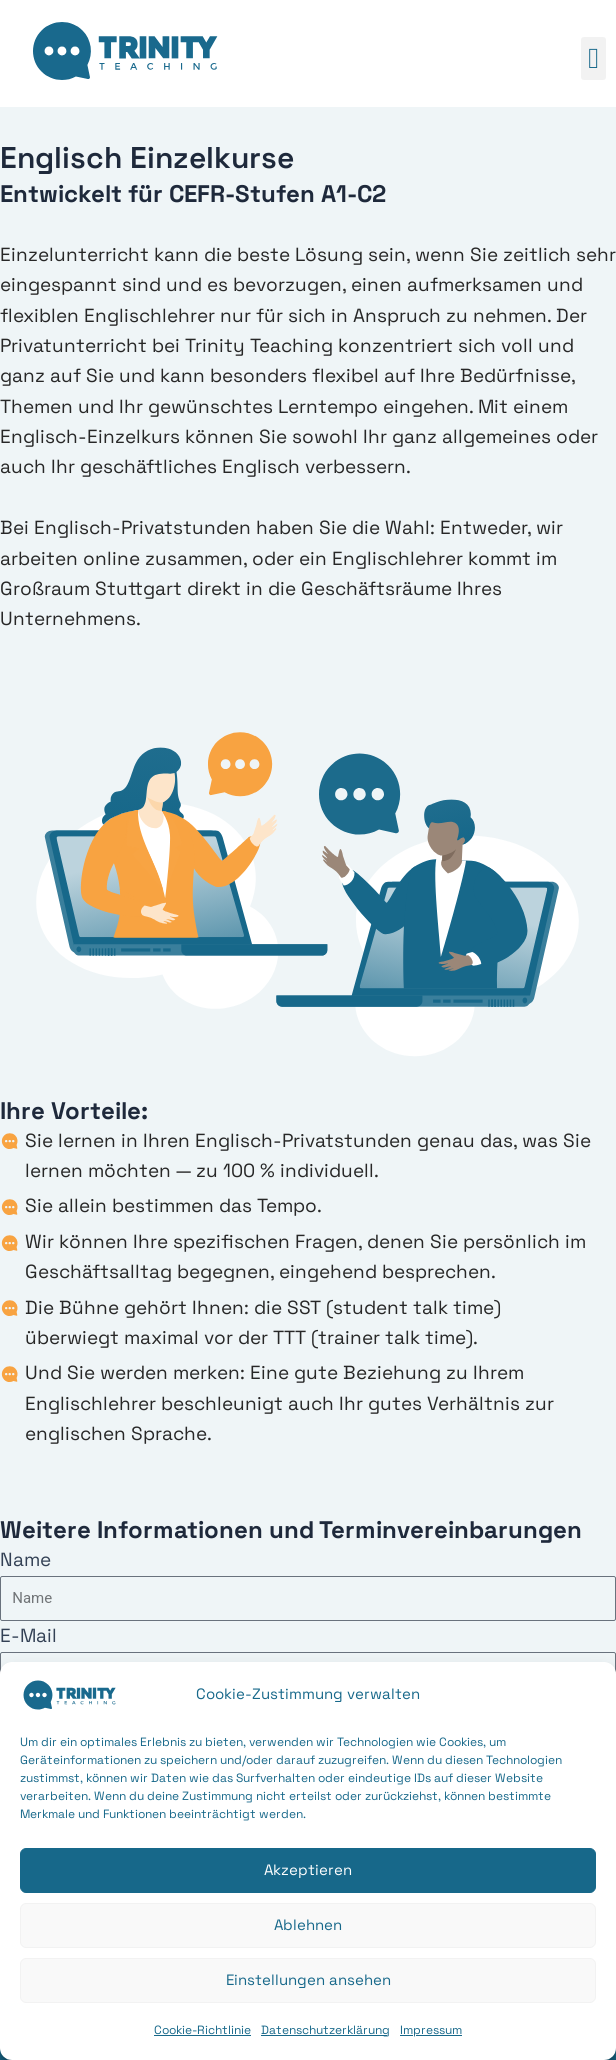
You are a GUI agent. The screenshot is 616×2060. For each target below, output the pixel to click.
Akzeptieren (308, 1869)
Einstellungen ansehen (308, 1979)
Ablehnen (308, 1924)
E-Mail (28, 1635)
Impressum (431, 2030)
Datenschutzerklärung (325, 2030)
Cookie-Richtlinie (202, 2030)
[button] (593, 59)
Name (25, 1559)
